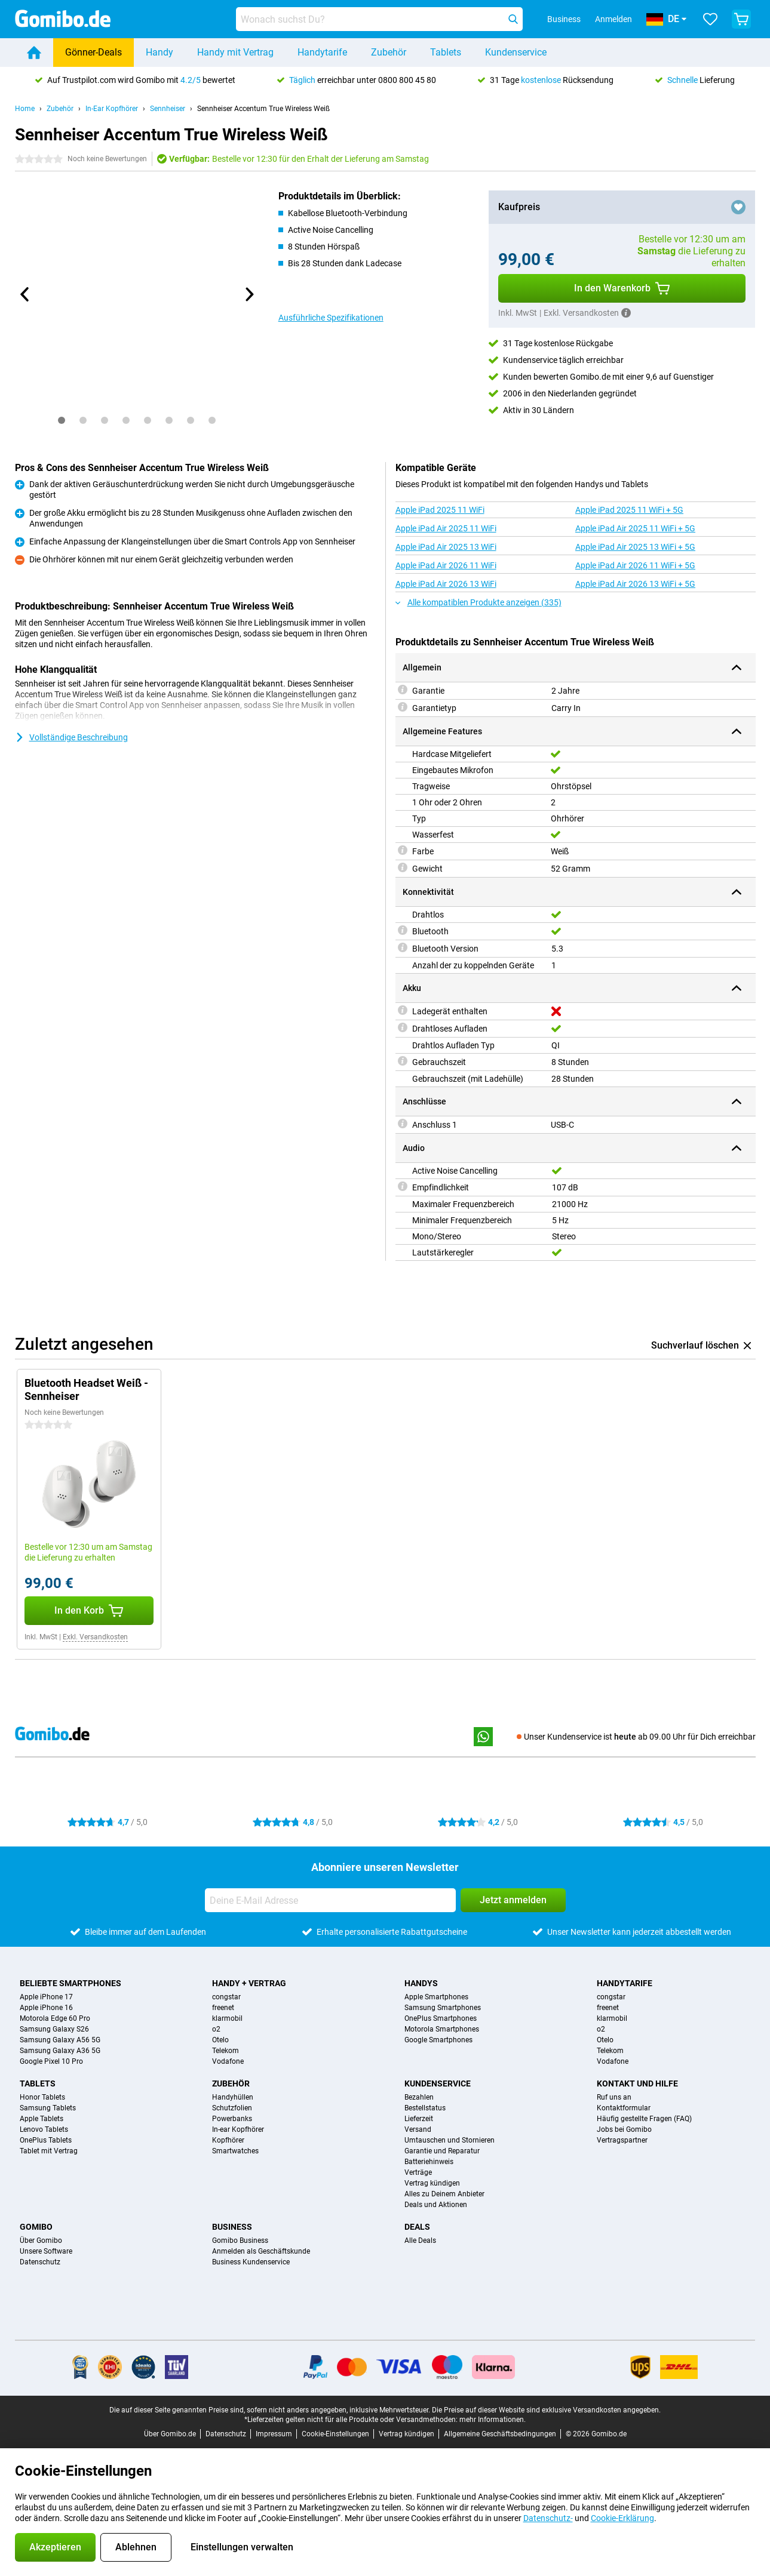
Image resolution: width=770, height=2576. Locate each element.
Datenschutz (40, 2262)
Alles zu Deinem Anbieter (444, 2194)
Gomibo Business (240, 2240)
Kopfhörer (228, 2140)
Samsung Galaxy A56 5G (60, 2040)
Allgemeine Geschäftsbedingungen (500, 2434)
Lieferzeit (418, 2119)
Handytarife (322, 52)
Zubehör (388, 52)
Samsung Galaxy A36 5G (60, 2050)
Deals (417, 2227)
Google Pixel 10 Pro (51, 2061)
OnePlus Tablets (46, 2140)
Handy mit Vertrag (235, 52)
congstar (226, 1997)
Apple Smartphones (436, 1997)
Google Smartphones (438, 2040)
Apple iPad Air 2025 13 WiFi (445, 547)
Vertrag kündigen (432, 2183)
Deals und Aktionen (435, 2204)
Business (232, 2227)
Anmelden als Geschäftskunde (261, 2251)
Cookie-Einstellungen (335, 2434)
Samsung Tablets (48, 2108)
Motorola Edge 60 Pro (55, 2018)
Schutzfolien (232, 2108)
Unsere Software (46, 2251)
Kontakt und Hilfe (637, 2083)
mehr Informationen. (492, 2419)
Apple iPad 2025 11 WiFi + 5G (629, 510)
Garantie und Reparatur (442, 2151)
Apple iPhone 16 (46, 2007)
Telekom (225, 2050)
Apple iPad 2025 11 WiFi (439, 510)
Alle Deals (420, 2240)
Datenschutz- (548, 2518)
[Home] (34, 52)
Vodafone (228, 2061)
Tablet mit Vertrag (49, 2151)
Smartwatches (235, 2151)
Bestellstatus (425, 2108)
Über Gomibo (41, 2240)
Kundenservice (516, 52)
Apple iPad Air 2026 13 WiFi (445, 584)
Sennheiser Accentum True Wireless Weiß (263, 108)
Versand (417, 2129)
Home (25, 108)
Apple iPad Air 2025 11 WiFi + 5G (635, 528)
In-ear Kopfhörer (238, 2129)
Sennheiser (167, 108)
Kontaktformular (624, 2108)
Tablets (445, 52)
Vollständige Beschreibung (71, 737)
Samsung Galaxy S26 (54, 2029)
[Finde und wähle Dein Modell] (379, 19)
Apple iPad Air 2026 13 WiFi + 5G (635, 584)
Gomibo (36, 2227)
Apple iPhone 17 (46, 1997)
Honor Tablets (42, 2097)
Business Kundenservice (251, 2262)
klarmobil (227, 2018)
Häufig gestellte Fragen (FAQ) (644, 2119)
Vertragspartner (622, 2140)
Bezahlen (419, 2097)
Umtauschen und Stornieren (449, 2140)
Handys (421, 1983)
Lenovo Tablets (44, 2129)
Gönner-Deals (93, 52)
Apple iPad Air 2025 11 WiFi (445, 528)
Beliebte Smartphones (70, 1983)
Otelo (220, 2040)
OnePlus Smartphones (440, 2018)
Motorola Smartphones (441, 2029)
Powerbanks (232, 2119)
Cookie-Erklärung (622, 2518)
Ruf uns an (614, 2097)
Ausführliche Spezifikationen (331, 317)
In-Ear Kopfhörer (111, 108)
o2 (216, 2029)
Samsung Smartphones (442, 2007)
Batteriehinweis (428, 2162)
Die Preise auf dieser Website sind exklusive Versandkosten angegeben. (546, 2410)
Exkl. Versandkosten (95, 1637)
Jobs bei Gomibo (624, 2129)
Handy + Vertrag (249, 1983)
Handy (159, 52)
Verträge (418, 2172)
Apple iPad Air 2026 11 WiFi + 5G (635, 565)
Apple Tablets (41, 2119)
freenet (223, 2007)
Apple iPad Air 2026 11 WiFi (445, 565)
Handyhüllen (232, 2097)
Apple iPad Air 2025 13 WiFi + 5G (635, 547)
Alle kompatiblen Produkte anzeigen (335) (478, 602)
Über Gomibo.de (170, 2434)
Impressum (274, 2434)
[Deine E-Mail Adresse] (330, 1900)
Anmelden (613, 19)
